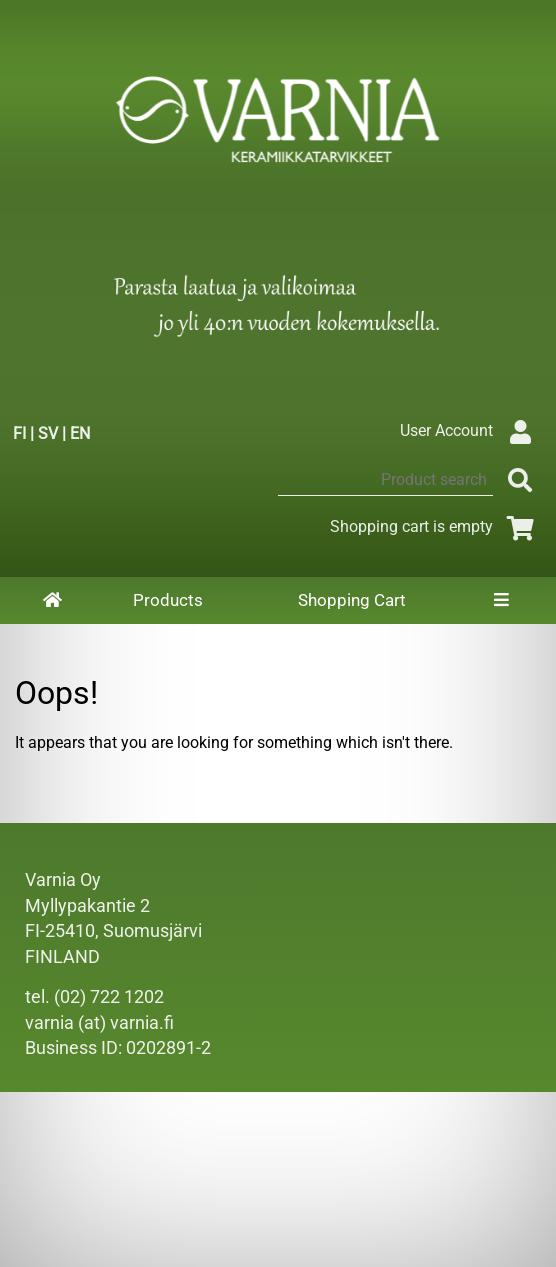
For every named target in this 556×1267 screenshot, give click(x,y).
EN (80, 433)
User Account (470, 430)
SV (48, 433)
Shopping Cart (352, 600)
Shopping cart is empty (435, 526)
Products (168, 600)
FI (19, 433)
